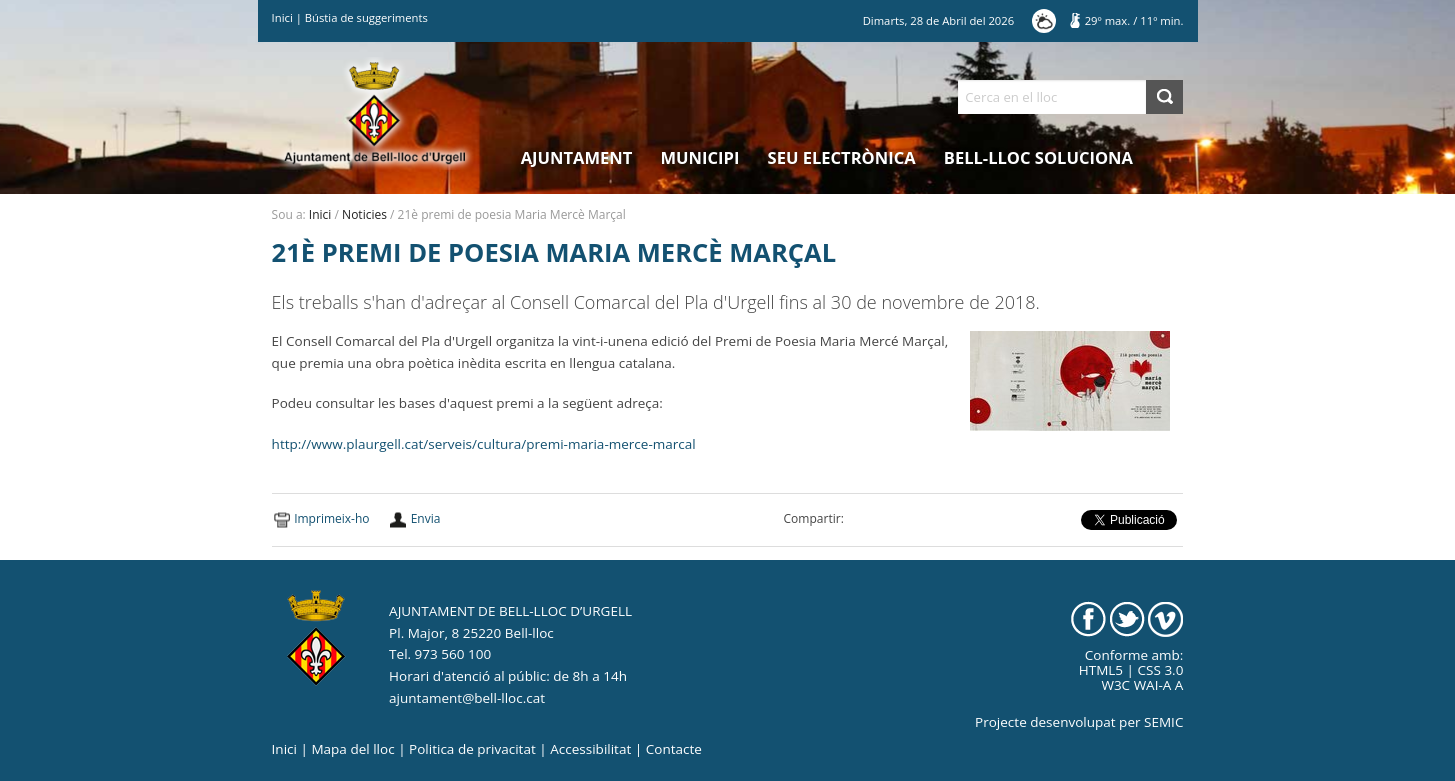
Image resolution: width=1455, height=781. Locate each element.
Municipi (700, 157)
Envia (426, 518)
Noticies (364, 214)
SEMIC (1163, 722)
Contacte (674, 749)
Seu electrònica (842, 157)
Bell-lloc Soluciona (1038, 157)
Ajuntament (577, 157)
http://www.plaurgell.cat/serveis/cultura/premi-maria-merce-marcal (484, 444)
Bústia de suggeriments (366, 17)
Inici (282, 17)
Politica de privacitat (472, 749)
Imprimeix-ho (331, 518)
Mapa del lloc (352, 749)
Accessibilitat (590, 749)
